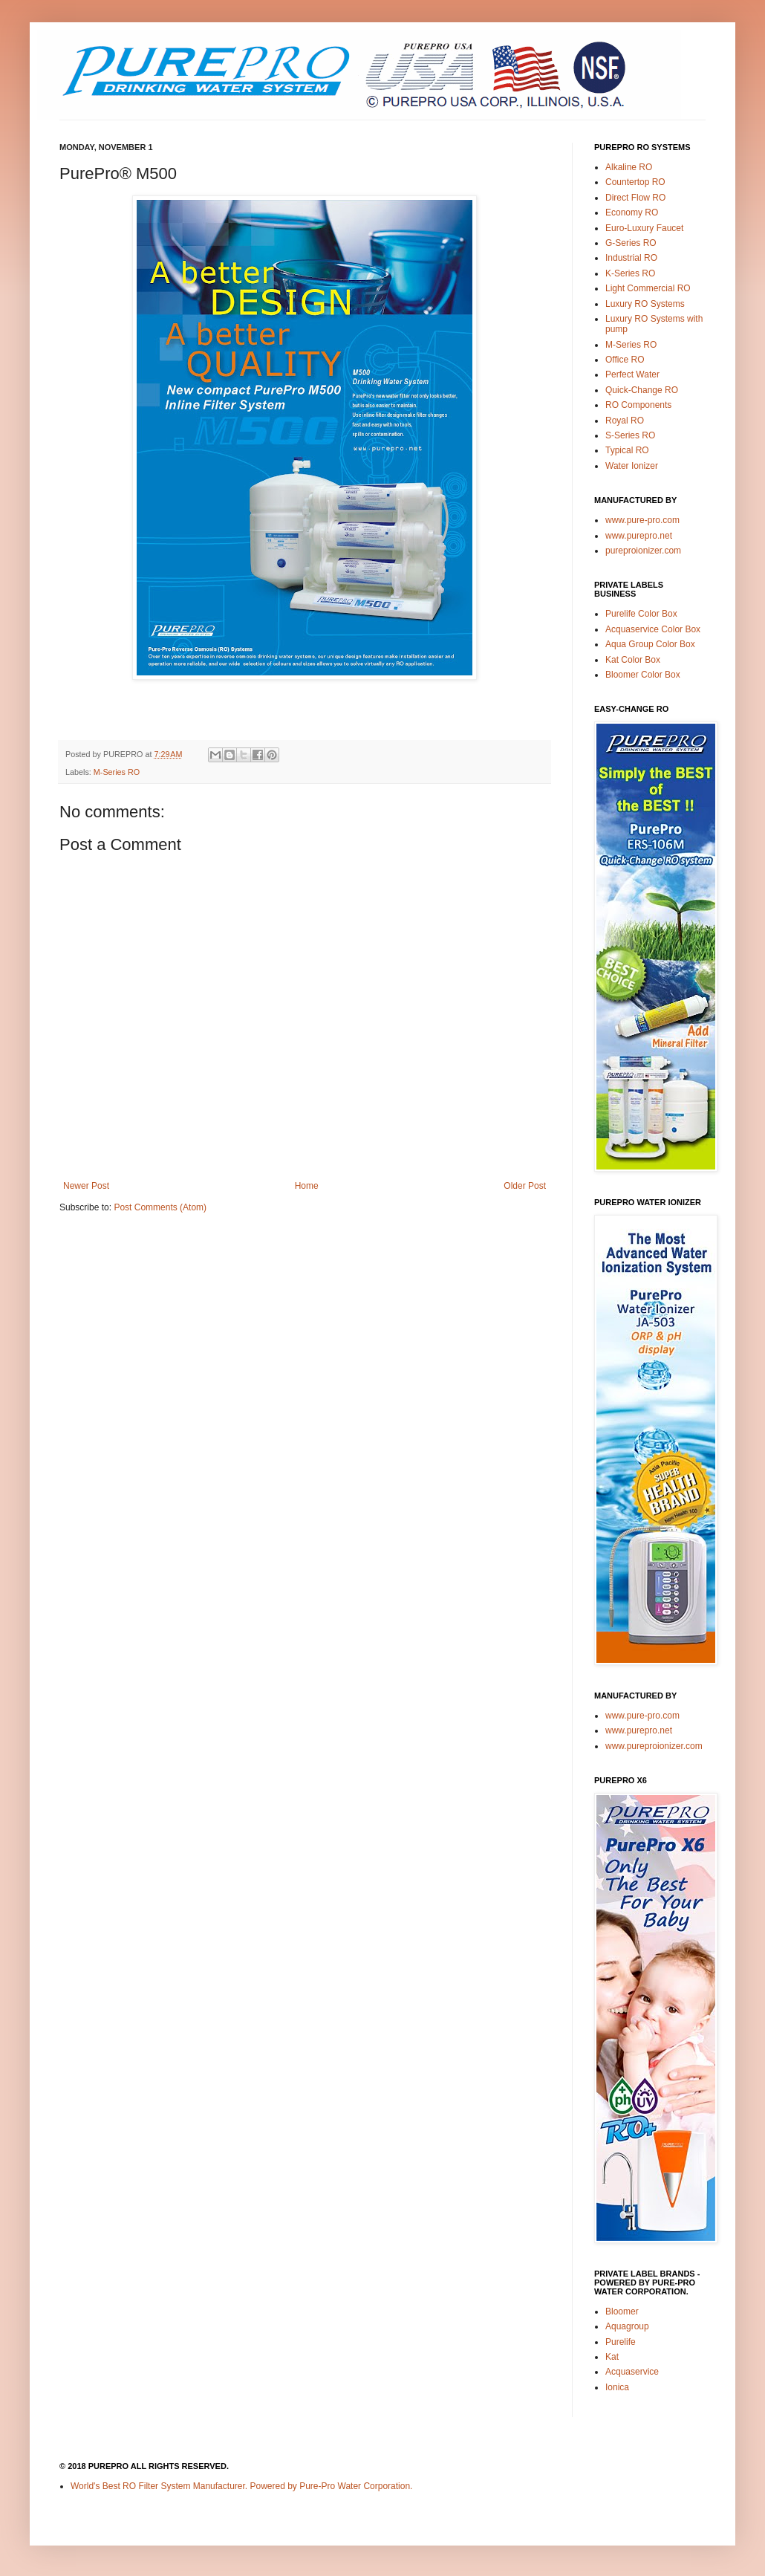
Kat (612, 2357)
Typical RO (627, 450)
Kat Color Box (632, 660)
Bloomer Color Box (642, 674)
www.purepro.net (638, 536)
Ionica (617, 2387)
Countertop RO (635, 182)
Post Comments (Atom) (160, 1207)
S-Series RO (630, 435)
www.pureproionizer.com (654, 1746)
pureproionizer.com (643, 550)
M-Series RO (117, 772)
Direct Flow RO (635, 197)
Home (307, 1186)
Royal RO (624, 420)
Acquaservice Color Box (652, 629)
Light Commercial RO (648, 288)
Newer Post (86, 1186)
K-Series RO (630, 273)
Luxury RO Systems (645, 304)
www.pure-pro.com (642, 520)
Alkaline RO (628, 167)
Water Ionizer (631, 466)
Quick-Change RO (641, 390)
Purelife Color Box (641, 614)
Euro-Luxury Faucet (644, 228)
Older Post (525, 1186)
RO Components (638, 405)
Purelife (620, 2342)
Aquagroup (627, 2326)
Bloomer (622, 2311)
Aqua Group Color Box (650, 644)
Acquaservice (632, 2371)
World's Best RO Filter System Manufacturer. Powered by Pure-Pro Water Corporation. (241, 2486)
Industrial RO (631, 258)
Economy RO (631, 212)
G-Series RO (631, 243)
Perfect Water (632, 374)
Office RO (624, 359)
